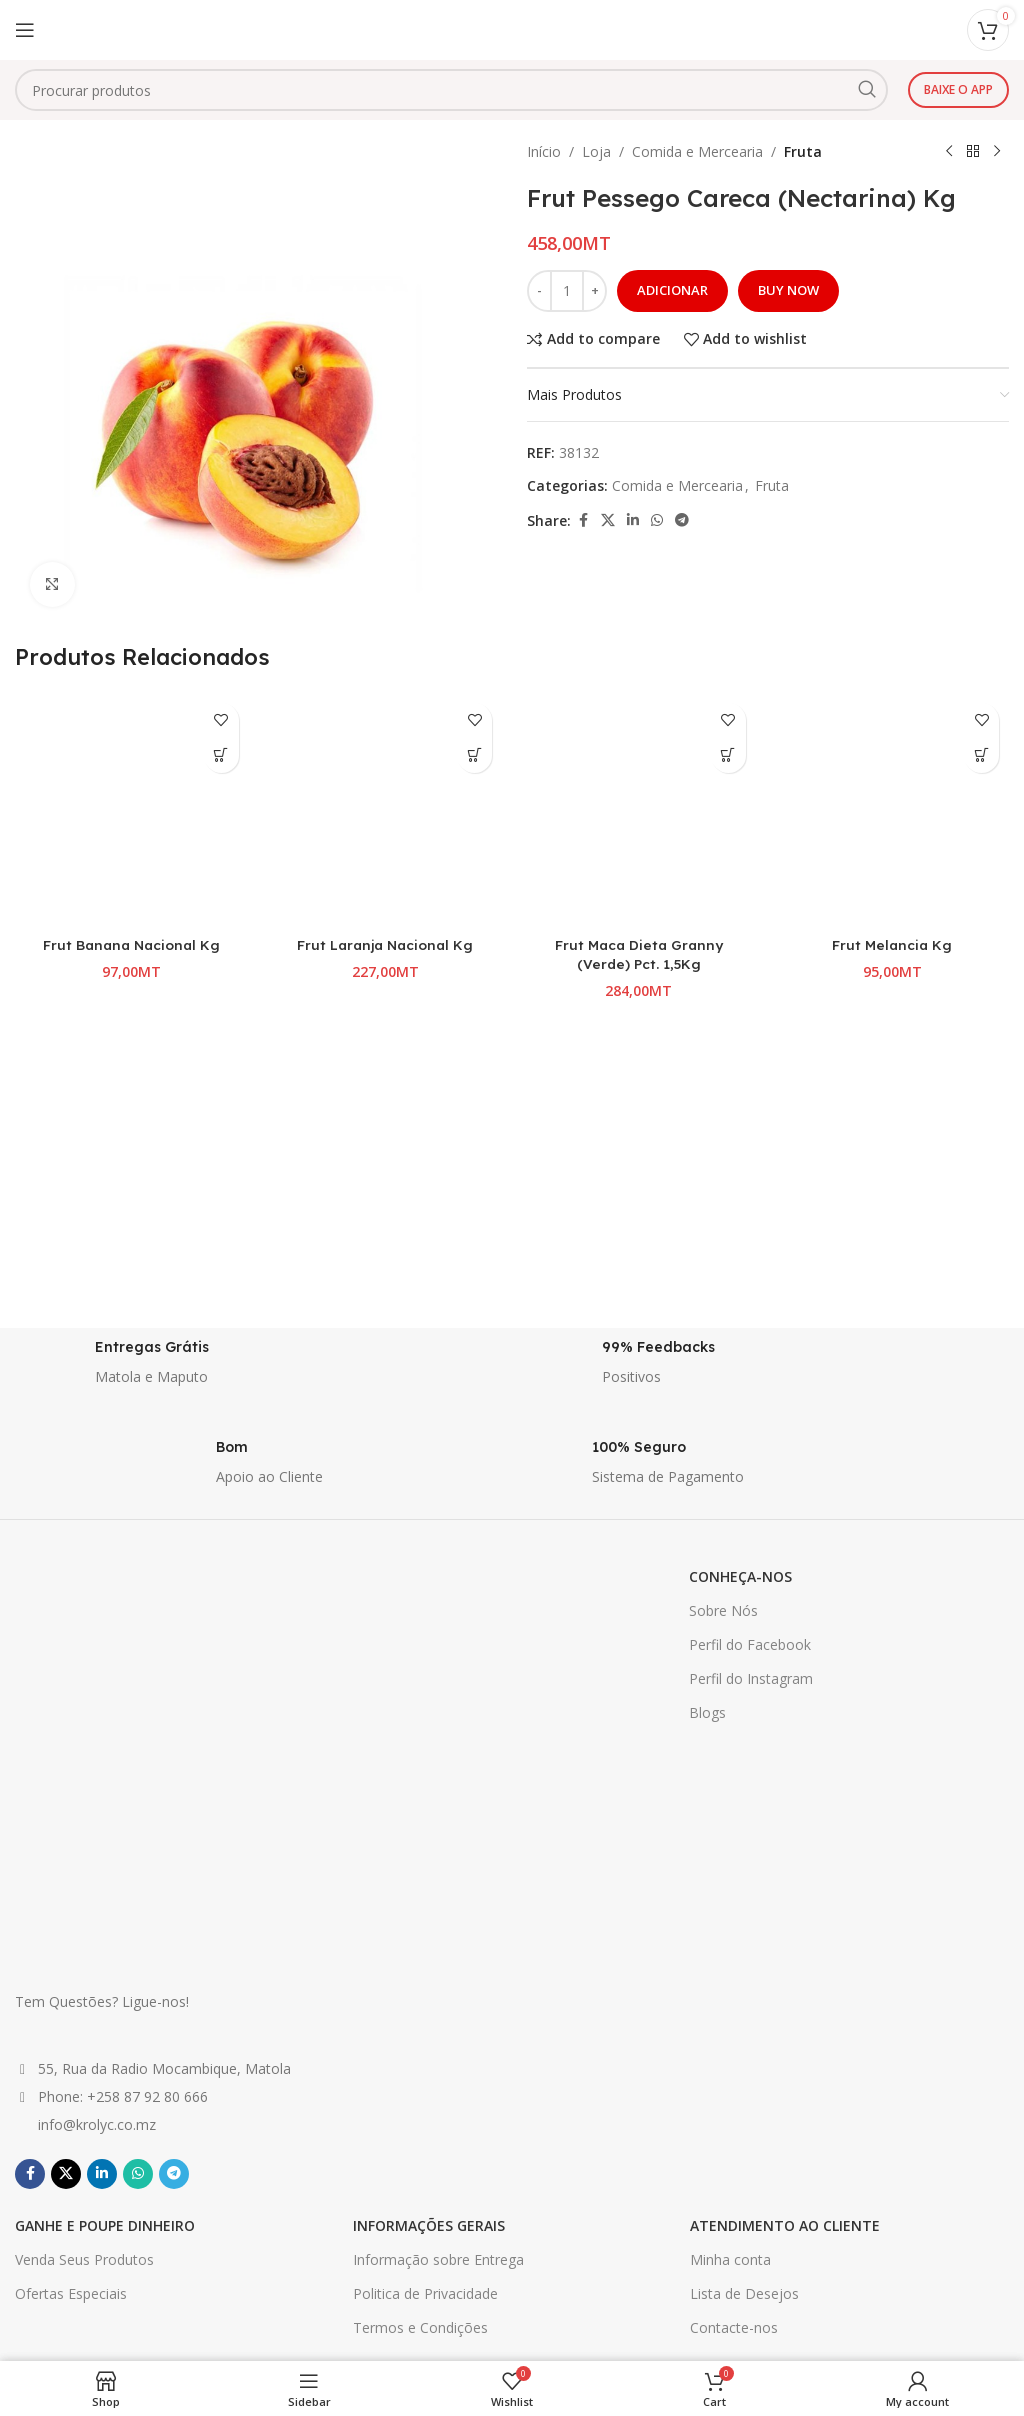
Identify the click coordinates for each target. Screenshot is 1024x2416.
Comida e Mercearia (697, 151)
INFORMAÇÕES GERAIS (429, 1911)
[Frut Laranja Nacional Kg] (386, 810)
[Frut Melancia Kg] (893, 810)
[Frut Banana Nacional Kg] (132, 810)
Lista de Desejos (744, 1980)
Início (544, 151)
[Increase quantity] (594, 291)
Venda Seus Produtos (84, 1946)
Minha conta (730, 1946)
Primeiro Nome (765, 2139)
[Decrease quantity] (539, 291)
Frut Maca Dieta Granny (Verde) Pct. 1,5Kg (638, 955)
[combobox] (451, 90)
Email (765, 2352)
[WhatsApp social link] (657, 520)
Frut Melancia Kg (892, 945)
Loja (596, 151)
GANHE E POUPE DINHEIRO (105, 1911)
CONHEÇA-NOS (740, 1576)
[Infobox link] (258, 1368)
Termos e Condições (420, 2014)
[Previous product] (949, 152)
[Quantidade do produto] (567, 291)
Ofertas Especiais (71, 1980)
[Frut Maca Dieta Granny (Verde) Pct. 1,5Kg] (639, 810)
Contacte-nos (734, 2014)
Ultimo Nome (765, 2246)
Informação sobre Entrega (438, 1946)
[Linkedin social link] (633, 520)
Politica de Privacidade (425, 1980)
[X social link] (608, 520)
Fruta (803, 151)
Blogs (707, 1712)
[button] (221, 755)
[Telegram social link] (682, 520)
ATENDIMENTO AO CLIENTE (785, 1911)
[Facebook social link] (583, 520)
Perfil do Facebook (750, 1644)
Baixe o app (958, 89)
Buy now (788, 290)
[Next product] (997, 152)
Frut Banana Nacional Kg (131, 945)
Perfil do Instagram (751, 1678)
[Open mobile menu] (25, 30)
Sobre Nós (723, 1610)
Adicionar (672, 290)
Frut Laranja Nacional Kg (385, 945)
